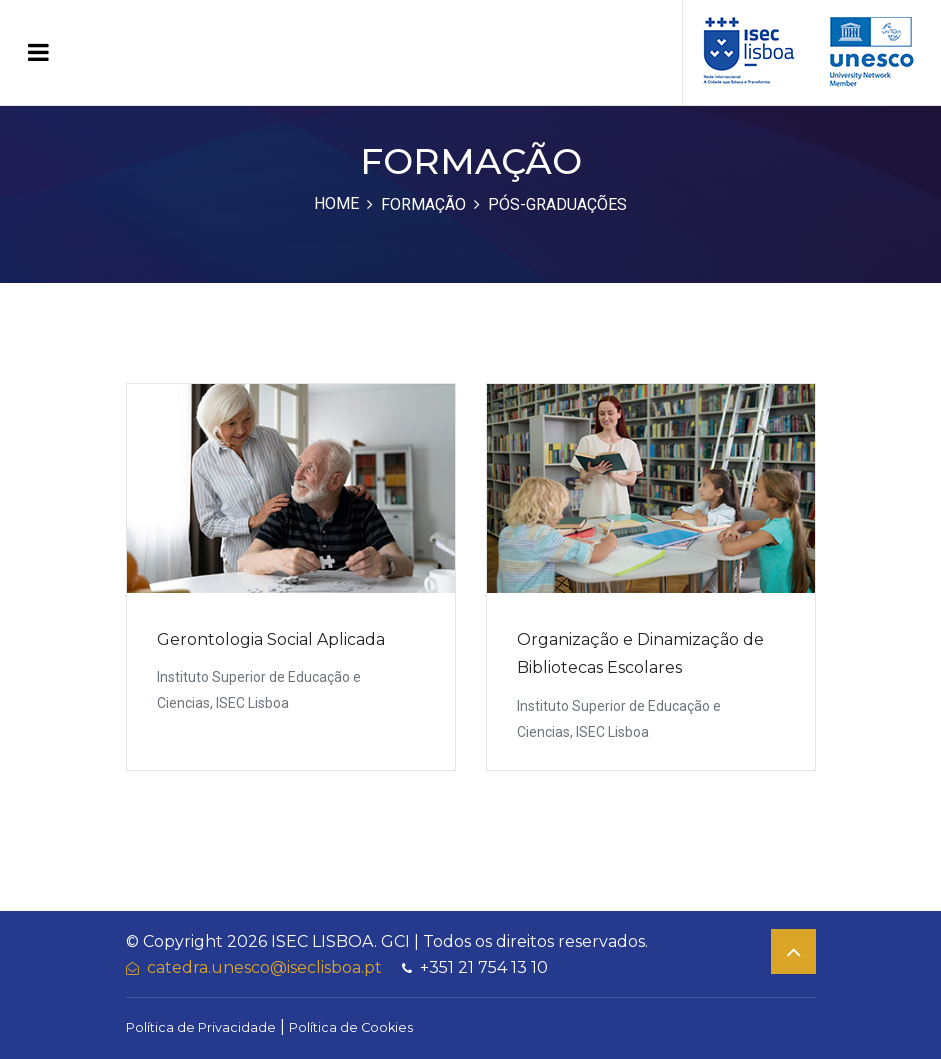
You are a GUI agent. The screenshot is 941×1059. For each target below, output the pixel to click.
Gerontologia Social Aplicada (271, 639)
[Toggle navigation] (38, 52)
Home (336, 203)
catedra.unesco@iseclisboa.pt (254, 967)
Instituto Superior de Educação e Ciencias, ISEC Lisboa (259, 690)
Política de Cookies (351, 1027)
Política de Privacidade (201, 1027)
